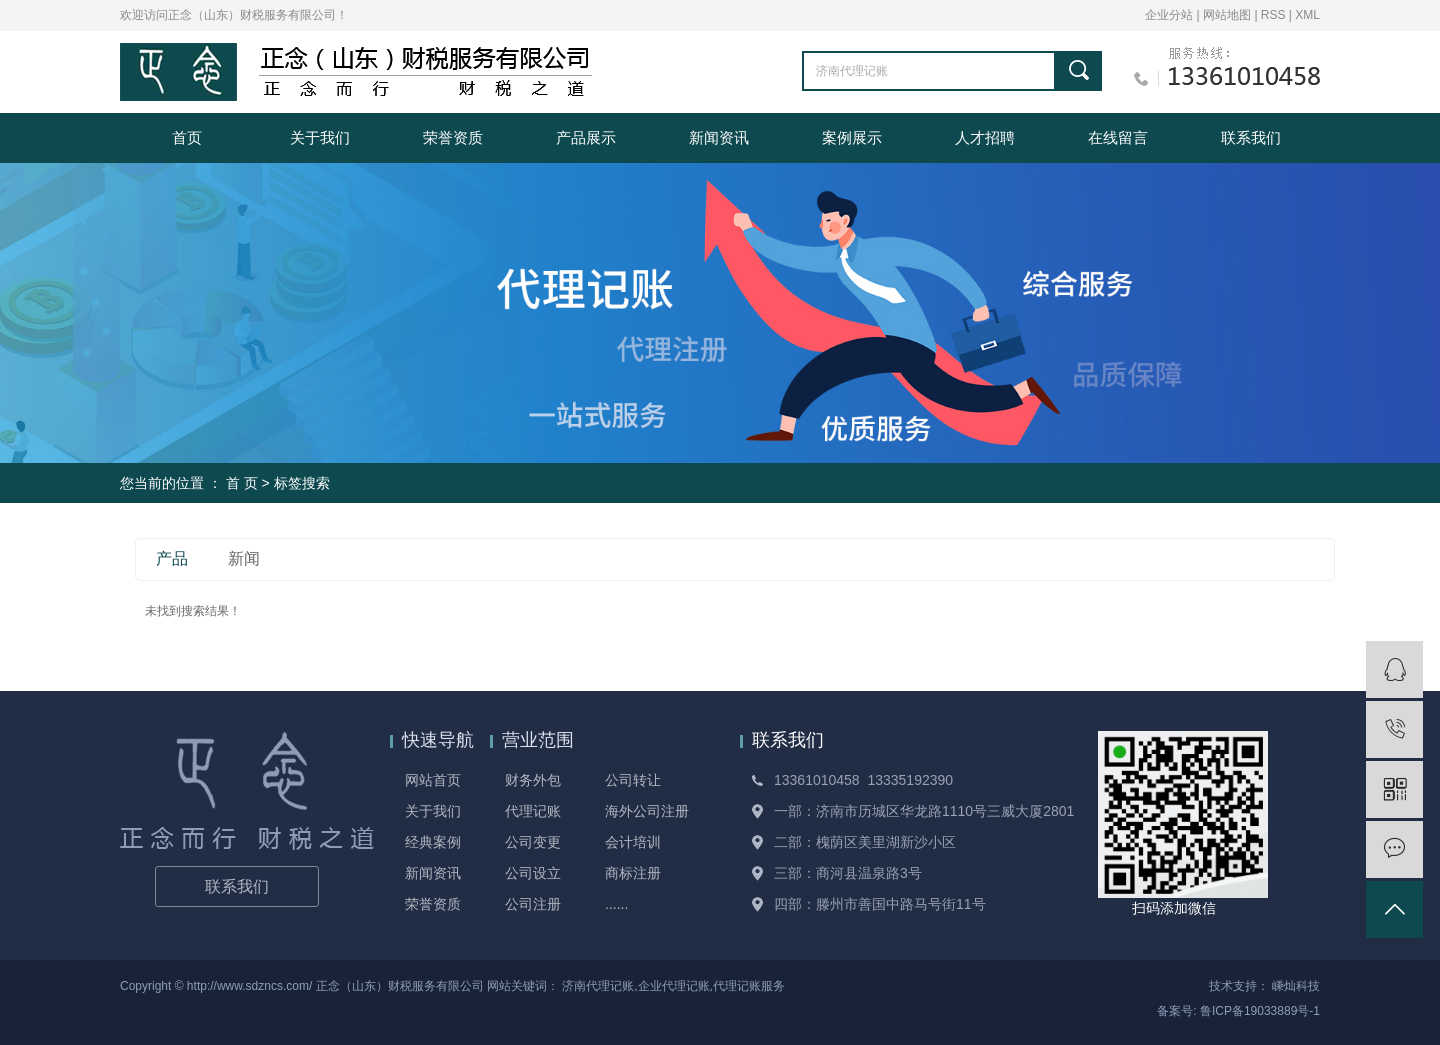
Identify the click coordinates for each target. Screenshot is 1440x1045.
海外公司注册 (647, 811)
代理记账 (533, 811)
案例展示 (852, 137)
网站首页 (433, 780)
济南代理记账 (598, 986)
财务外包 (533, 780)
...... (616, 904)
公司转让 (633, 780)
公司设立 (533, 873)
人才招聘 (985, 137)
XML (1307, 15)
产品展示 (586, 137)
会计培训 (633, 842)
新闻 (244, 558)
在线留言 (1118, 137)
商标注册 (633, 873)
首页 (187, 137)
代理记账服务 (749, 986)
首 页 (242, 483)
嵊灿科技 (1296, 986)
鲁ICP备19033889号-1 (1260, 1011)
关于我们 (320, 137)
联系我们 (1251, 137)
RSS (1273, 15)
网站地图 (1228, 15)
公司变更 (533, 842)
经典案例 (433, 842)
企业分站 (1169, 15)
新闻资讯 (719, 137)
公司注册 (533, 904)
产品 (172, 558)
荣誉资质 (453, 137)
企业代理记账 (674, 986)
